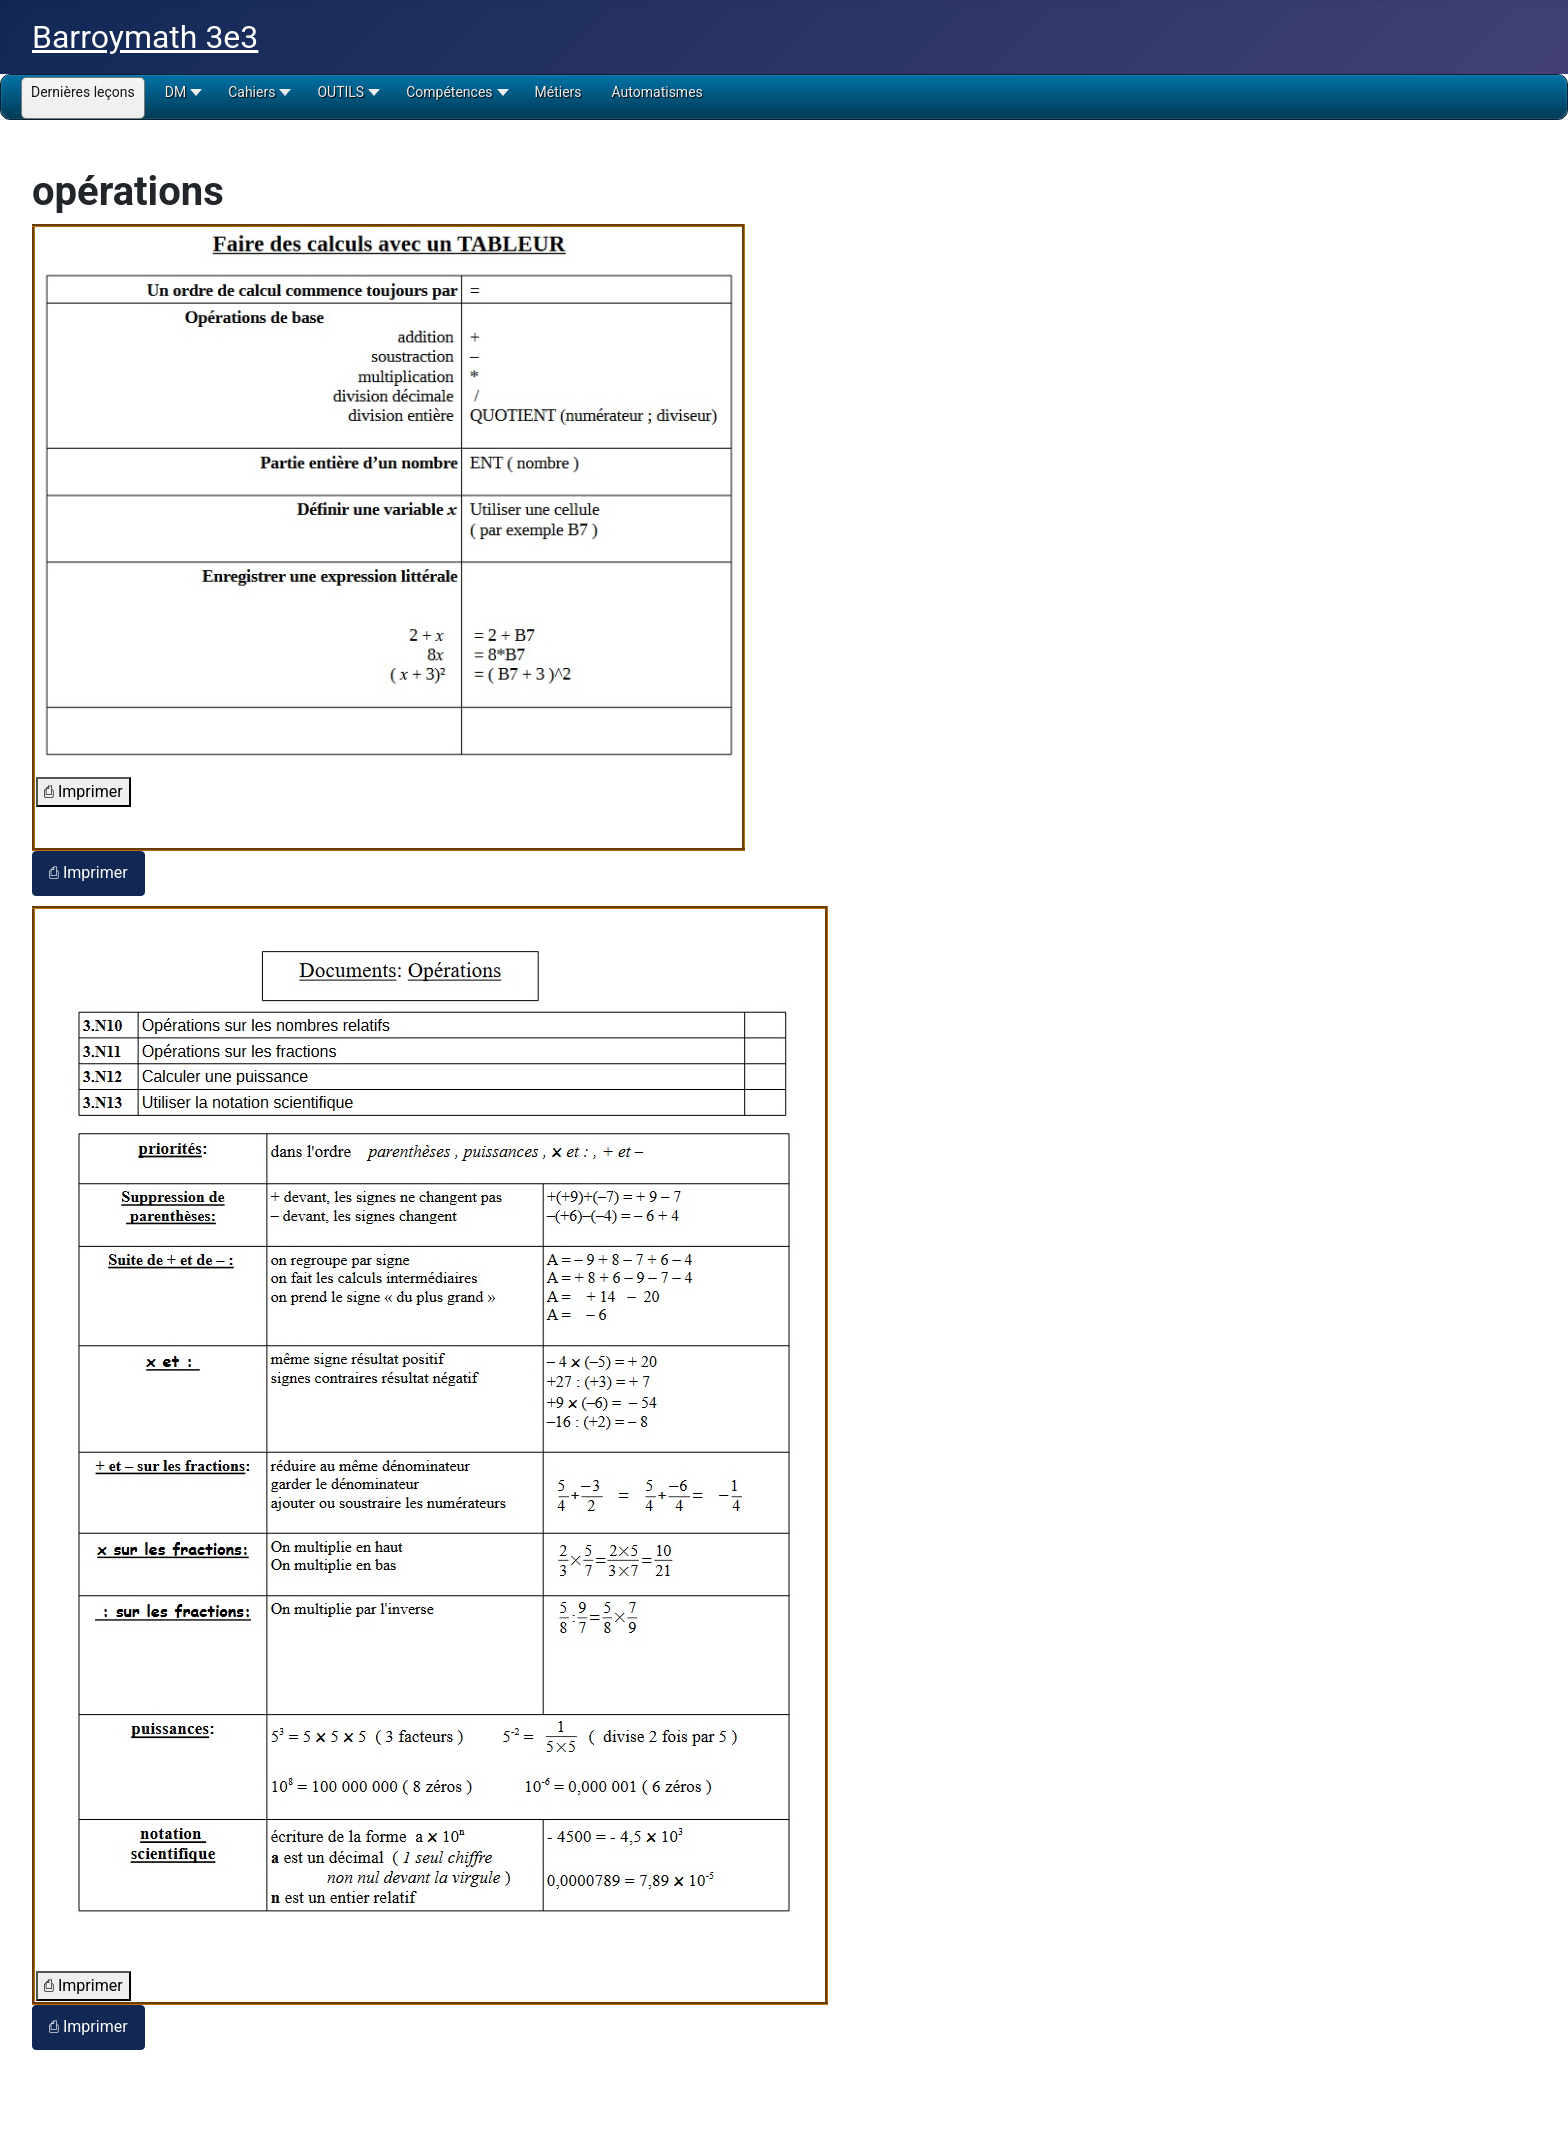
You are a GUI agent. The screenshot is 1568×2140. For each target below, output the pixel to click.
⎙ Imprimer (83, 791)
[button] (181, 99)
